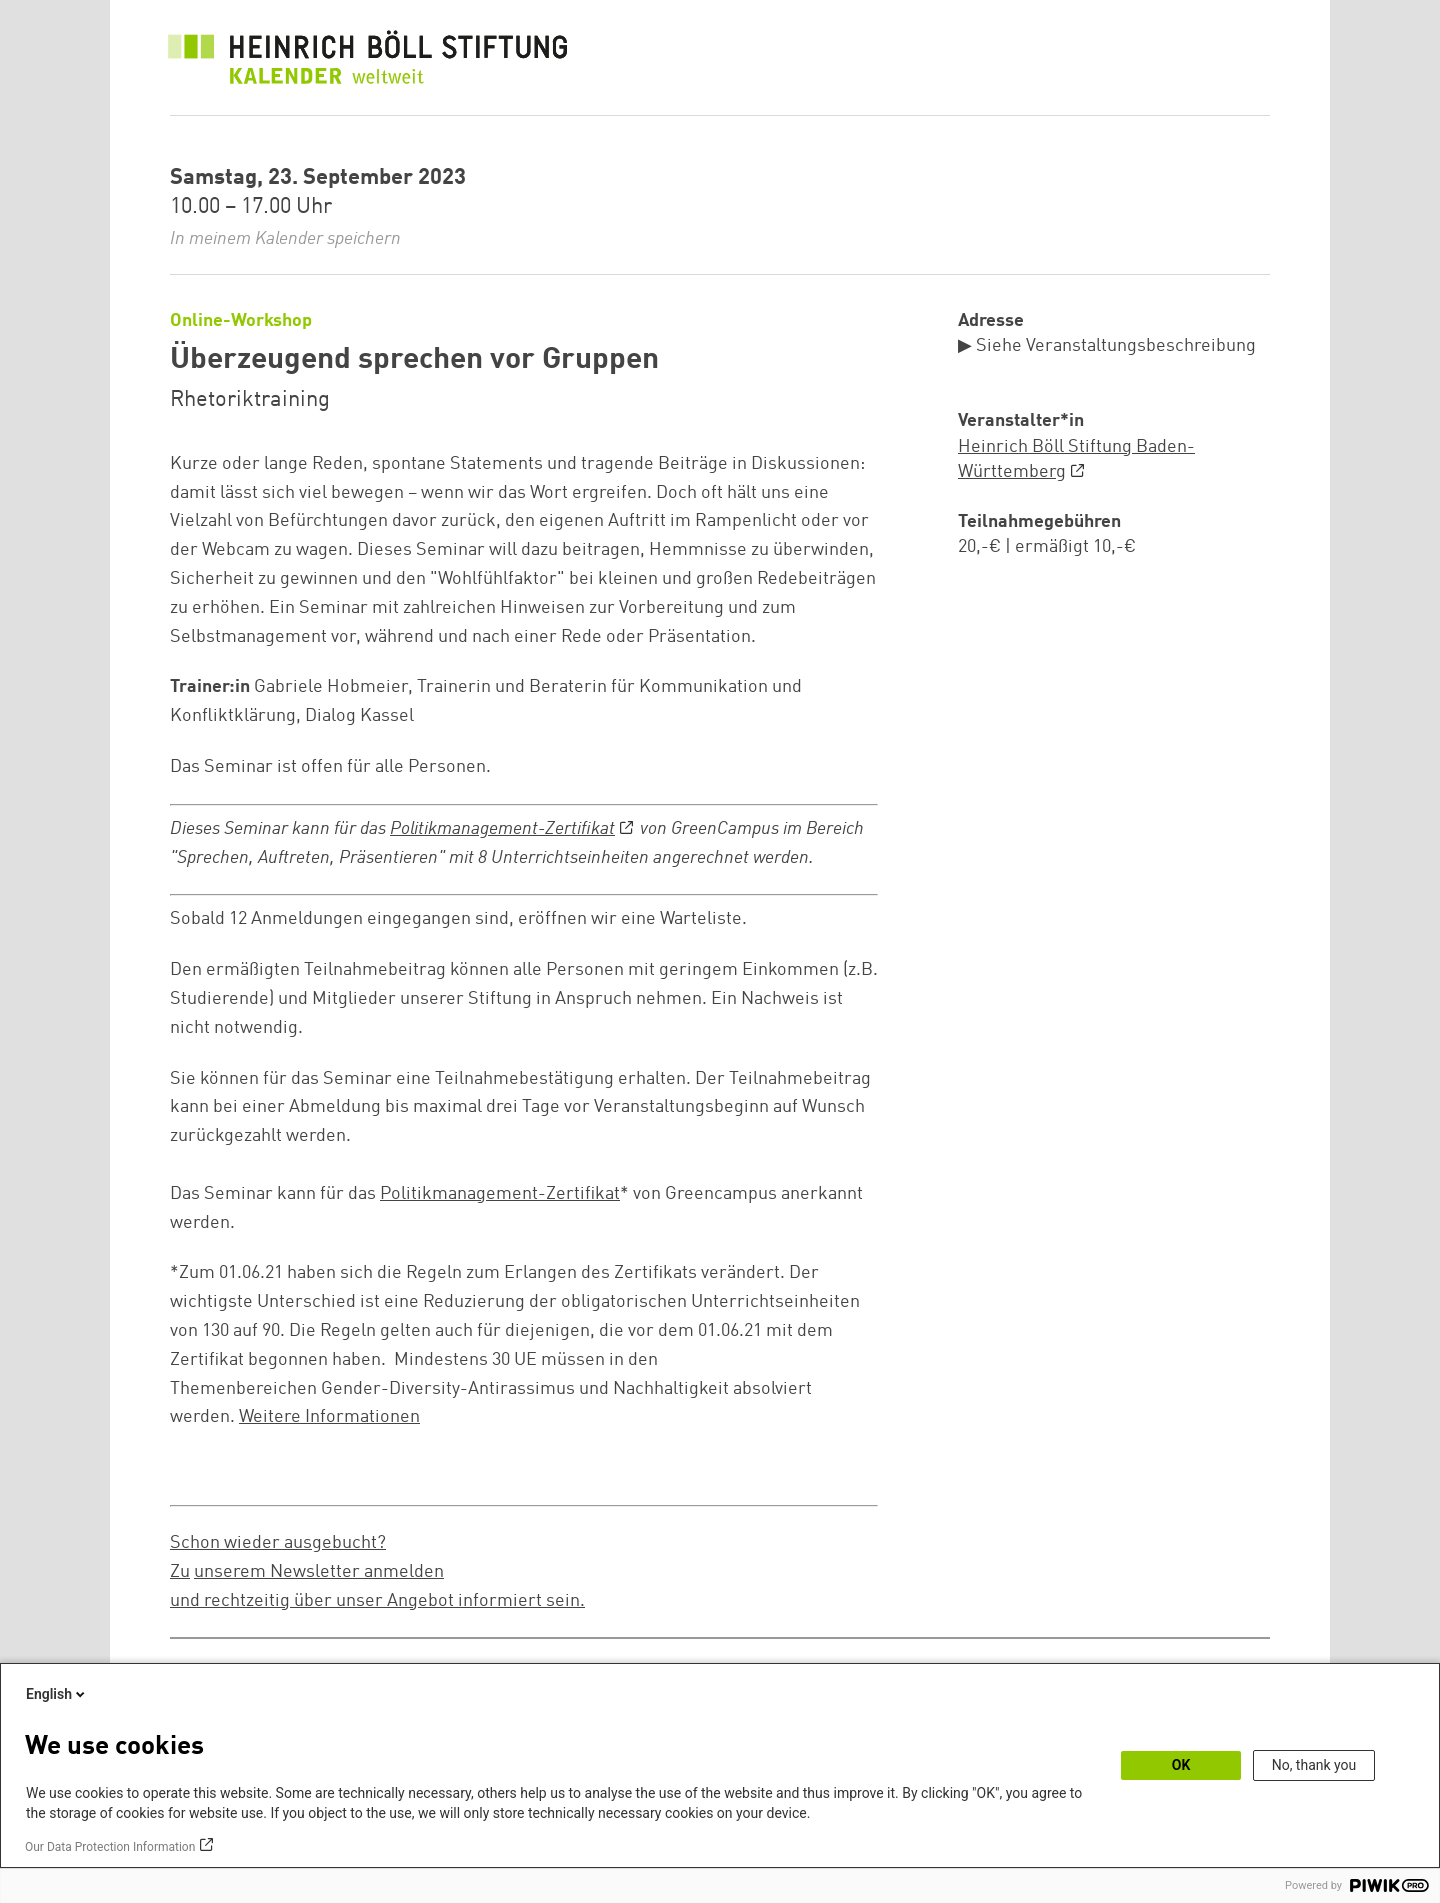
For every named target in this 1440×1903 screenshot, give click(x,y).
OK (1181, 1765)
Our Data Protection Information (110, 1847)
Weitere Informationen (329, 1417)
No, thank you (1314, 1765)
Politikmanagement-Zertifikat (502, 829)
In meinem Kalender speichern (285, 239)
